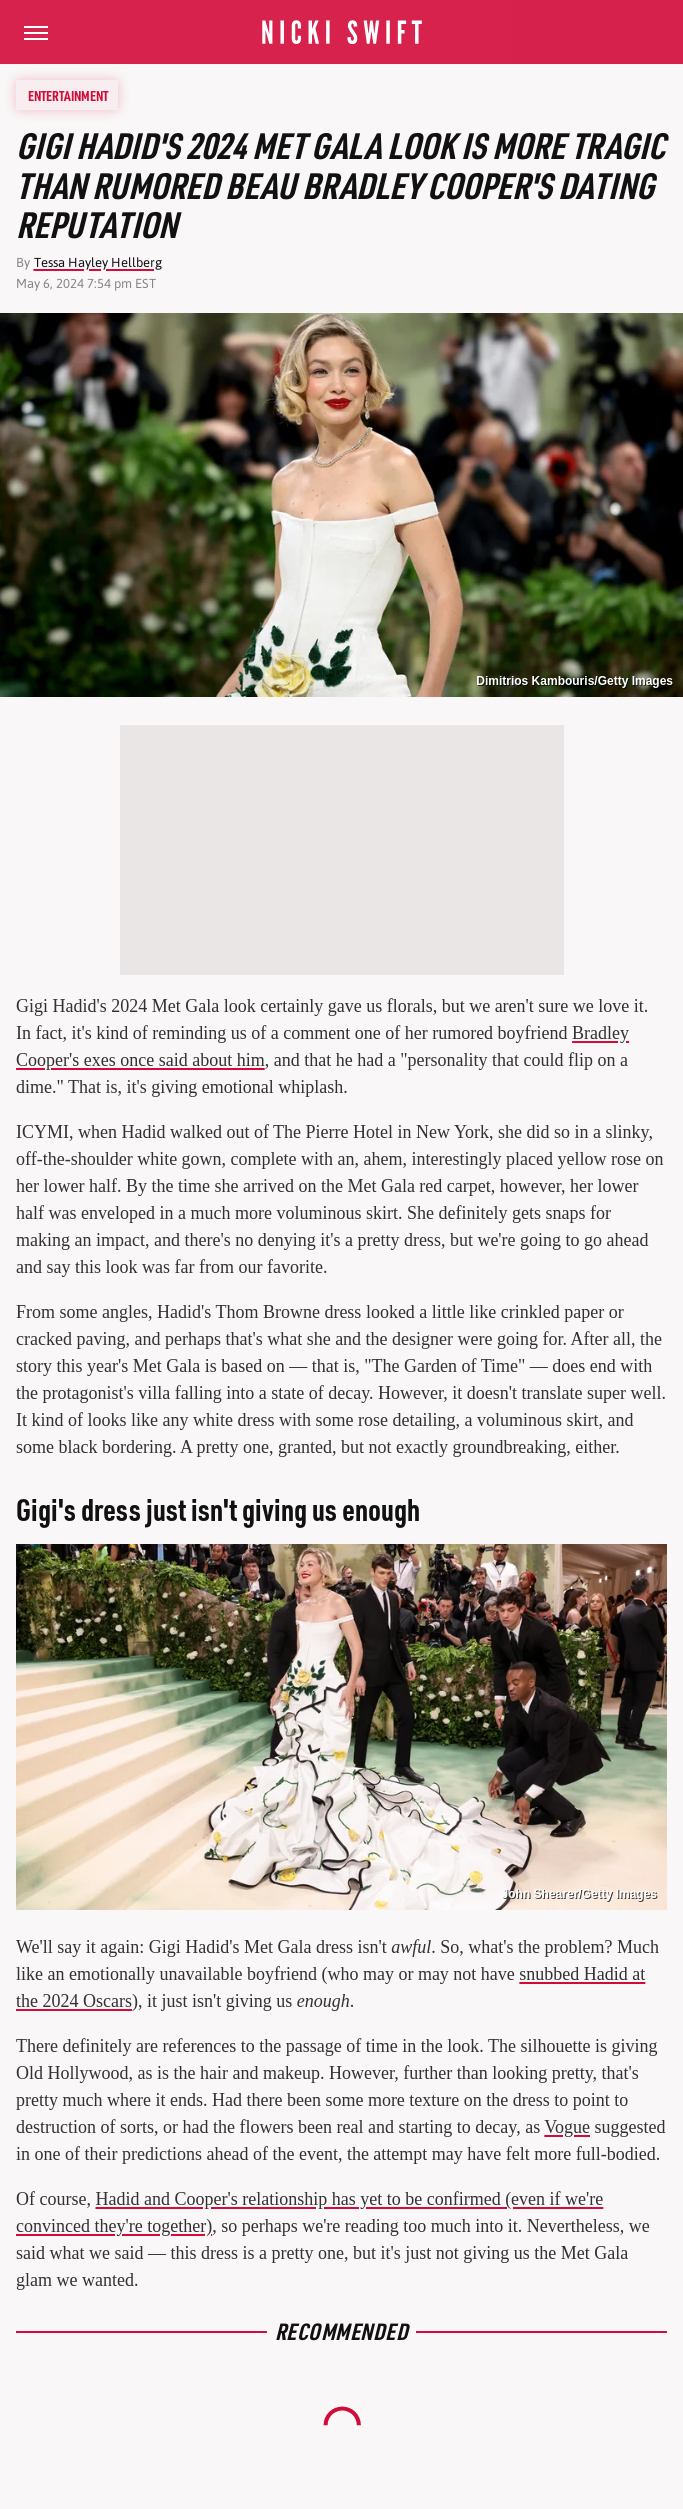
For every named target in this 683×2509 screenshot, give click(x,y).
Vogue (567, 2127)
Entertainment (68, 95)
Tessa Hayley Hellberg (98, 262)
